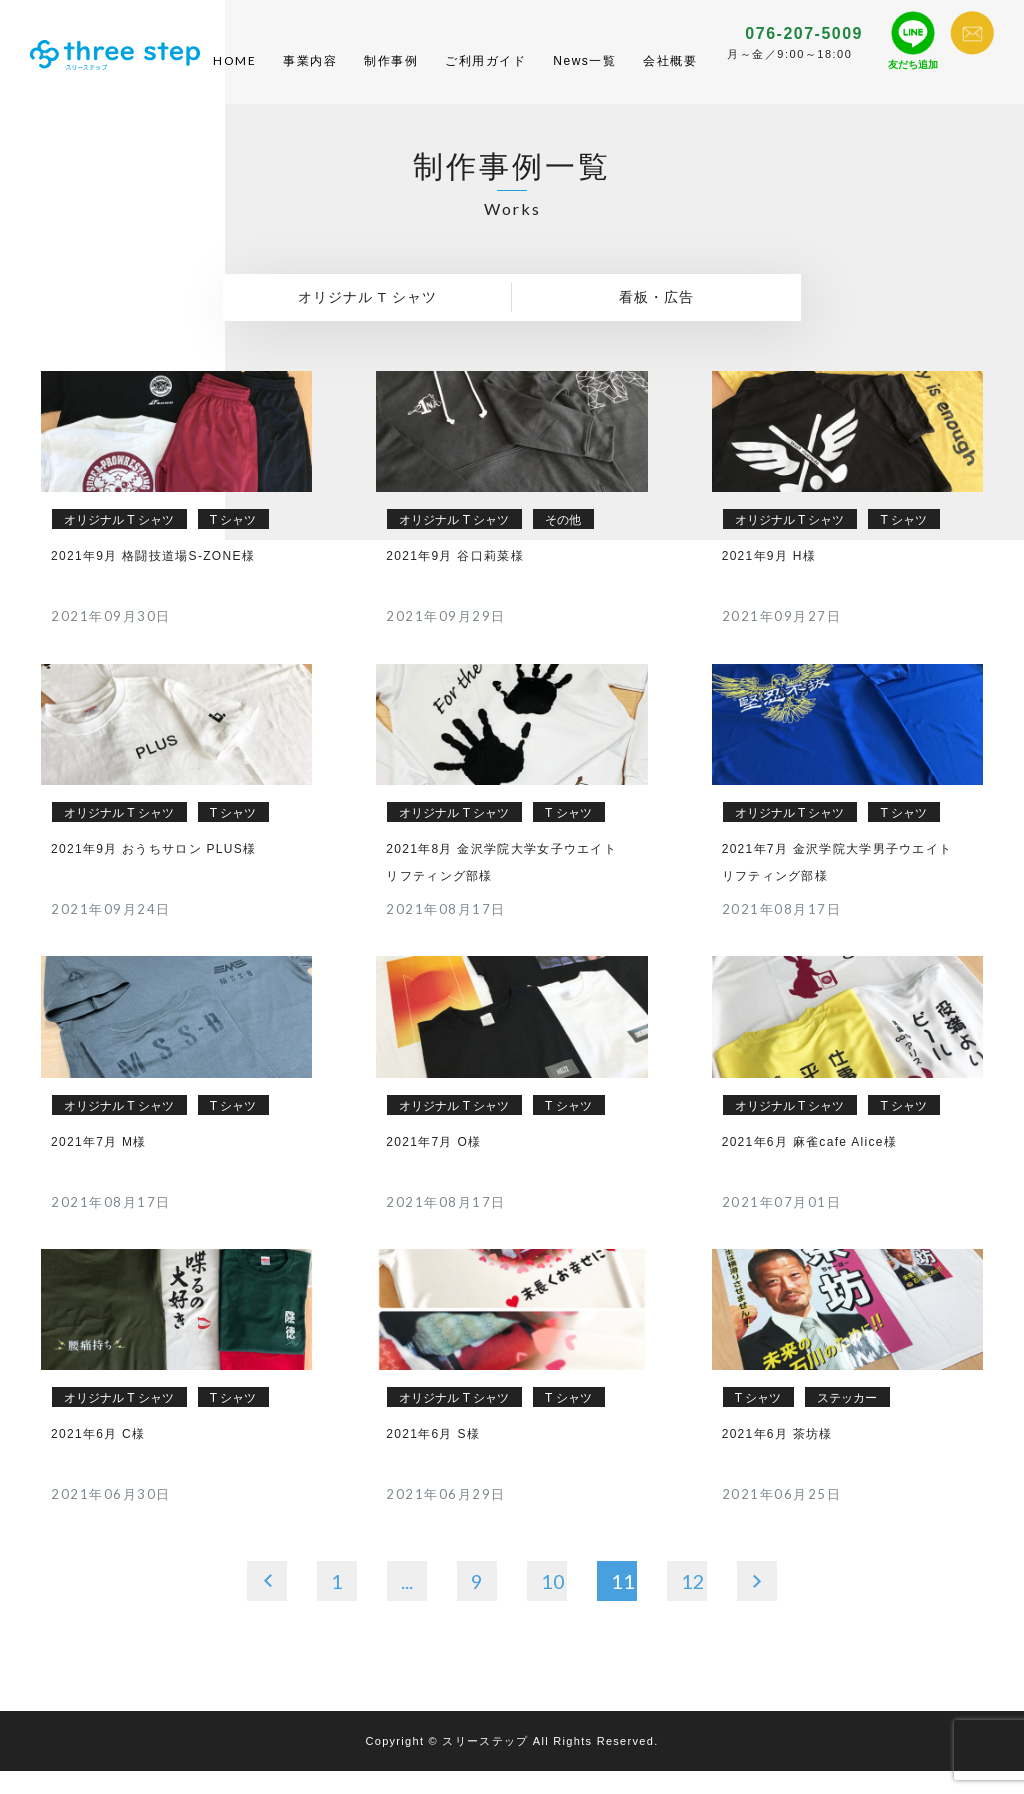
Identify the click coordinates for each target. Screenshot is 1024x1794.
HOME (234, 71)
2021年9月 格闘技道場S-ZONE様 (153, 578)
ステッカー (847, 1421)
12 (693, 1603)
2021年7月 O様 (433, 1164)
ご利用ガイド (485, 72)
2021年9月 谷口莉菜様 (455, 578)
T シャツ (233, 542)
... (407, 1603)
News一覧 (584, 72)
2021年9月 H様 (769, 578)
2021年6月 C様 (98, 1457)
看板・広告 (656, 320)
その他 (563, 542)
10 (553, 1603)
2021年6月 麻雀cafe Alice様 (809, 1164)
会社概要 (670, 72)
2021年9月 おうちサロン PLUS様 (153, 871)
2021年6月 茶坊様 (777, 1457)
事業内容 (310, 72)
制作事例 (391, 72)
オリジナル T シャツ (367, 320)
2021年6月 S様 (433, 1457)
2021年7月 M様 (99, 1164)
